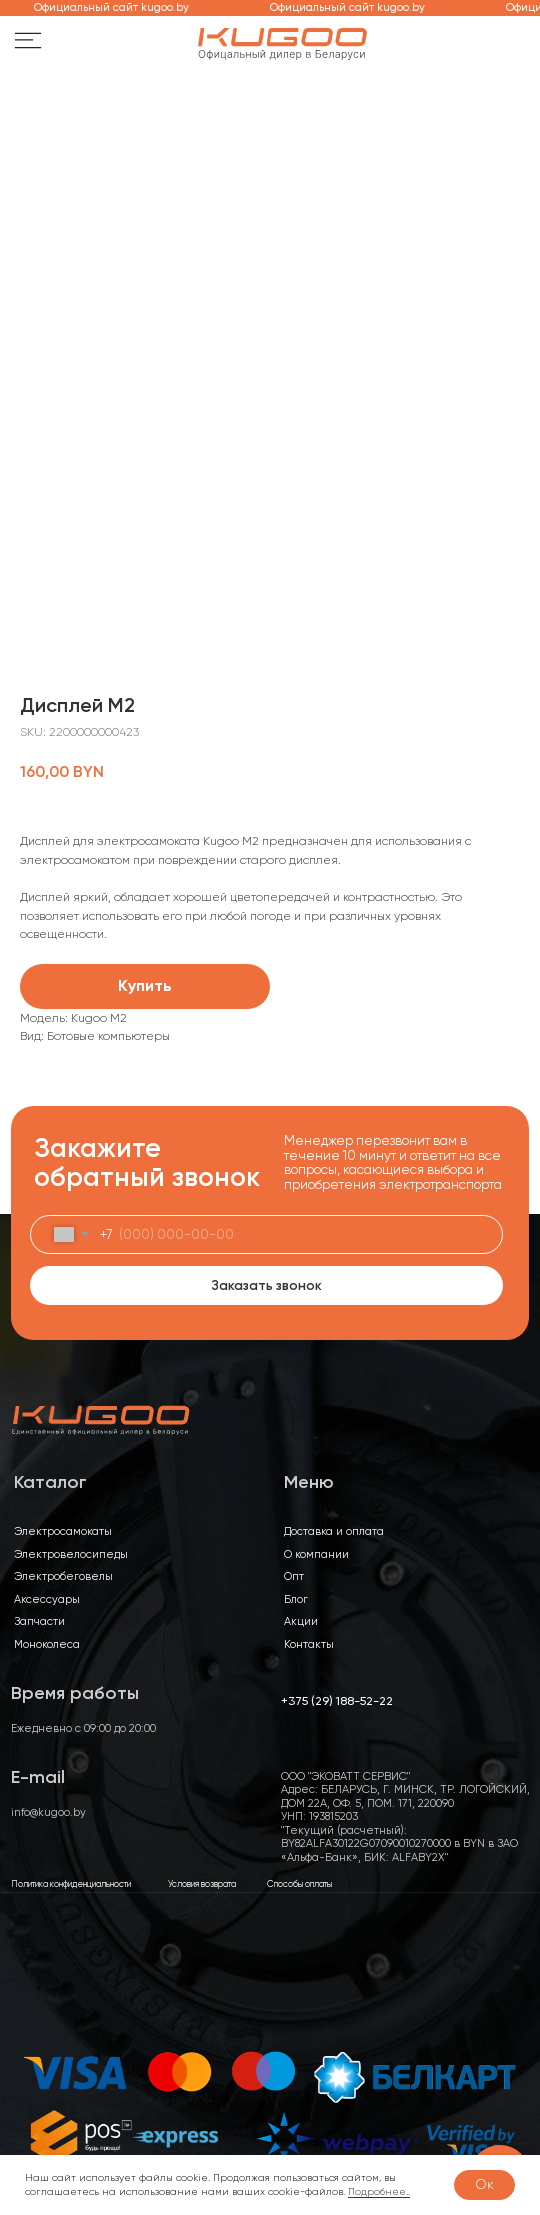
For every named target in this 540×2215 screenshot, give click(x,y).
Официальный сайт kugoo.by (118, 7)
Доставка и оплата (334, 1531)
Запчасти (39, 1621)
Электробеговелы (63, 1576)
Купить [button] (145, 985)
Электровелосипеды (71, 1554)
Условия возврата (202, 1884)
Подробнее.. (379, 2191)
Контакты (309, 1644)
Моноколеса (47, 1644)
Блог (296, 1599)
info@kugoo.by (48, 1812)
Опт (294, 1576)
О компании (316, 1554)
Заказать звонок (266, 1285)
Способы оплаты (299, 1884)
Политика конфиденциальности (71, 1884)
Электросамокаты (63, 1531)
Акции (301, 1621)
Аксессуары (47, 1599)
